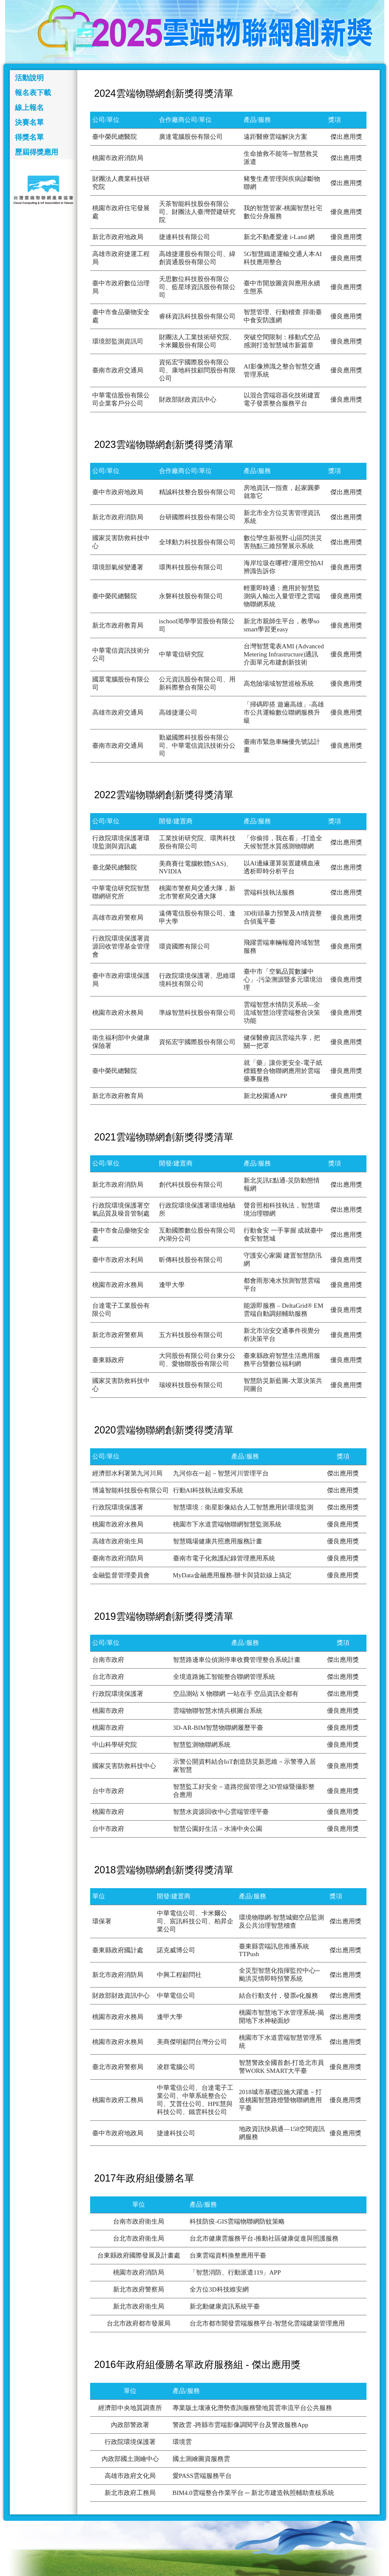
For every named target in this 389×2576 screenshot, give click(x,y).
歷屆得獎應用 (36, 152)
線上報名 (29, 108)
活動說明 (29, 78)
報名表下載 (33, 93)
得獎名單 (29, 137)
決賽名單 (29, 122)
